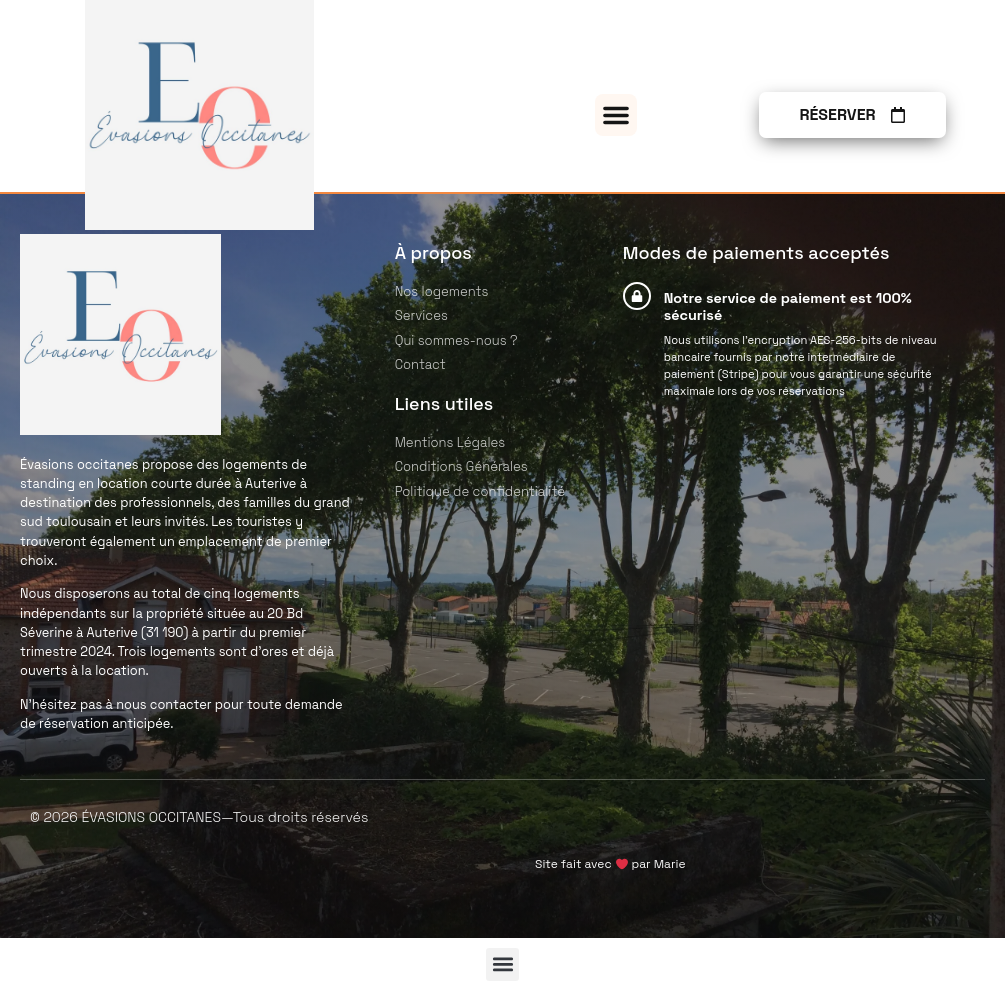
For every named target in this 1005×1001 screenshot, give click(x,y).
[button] (616, 115)
